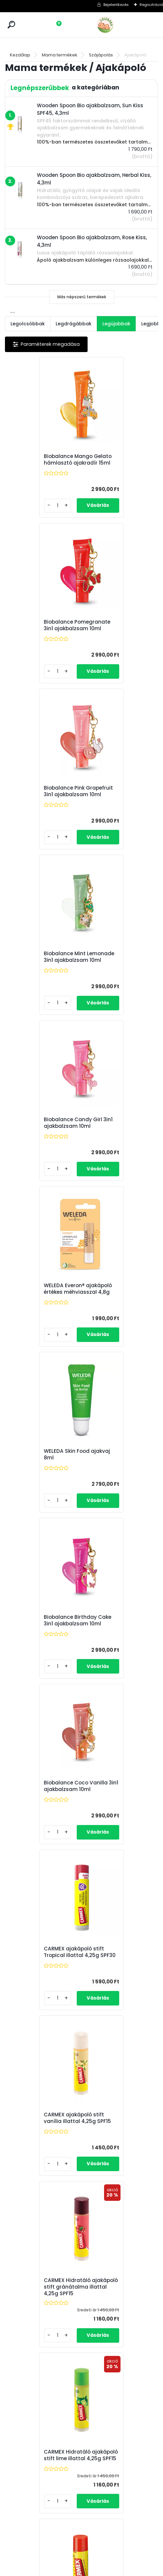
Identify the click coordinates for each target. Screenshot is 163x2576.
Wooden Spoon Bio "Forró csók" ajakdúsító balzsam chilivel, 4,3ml (118, 2077)
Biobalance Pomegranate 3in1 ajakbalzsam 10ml (112, 463)
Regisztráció (151, 4)
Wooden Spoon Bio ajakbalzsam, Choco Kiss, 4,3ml (115, 1875)
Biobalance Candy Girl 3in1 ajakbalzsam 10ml (41, 804)
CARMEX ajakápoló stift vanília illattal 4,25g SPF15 (42, 1322)
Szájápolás (101, 55)
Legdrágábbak (74, 323)
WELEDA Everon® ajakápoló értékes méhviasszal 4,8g (112, 806)
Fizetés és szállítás (86, 2449)
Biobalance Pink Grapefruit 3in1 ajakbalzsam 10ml (35, 634)
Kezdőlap (20, 55)
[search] (11, 24)
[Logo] (120, 24)
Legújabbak (116, 323)
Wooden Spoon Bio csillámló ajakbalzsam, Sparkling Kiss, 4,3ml (42, 1669)
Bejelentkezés (116, 4)
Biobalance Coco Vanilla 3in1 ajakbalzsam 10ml (35, 1148)
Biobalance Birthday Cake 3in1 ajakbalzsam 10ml (118, 977)
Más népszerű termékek (81, 297)
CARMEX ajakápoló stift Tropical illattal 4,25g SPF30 (119, 1148)
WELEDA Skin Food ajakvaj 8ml (35, 975)
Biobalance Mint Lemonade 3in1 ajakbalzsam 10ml (112, 634)
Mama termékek (59, 55)
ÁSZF (72, 2465)
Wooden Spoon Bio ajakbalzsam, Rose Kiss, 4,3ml (42, 1880)
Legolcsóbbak (28, 323)
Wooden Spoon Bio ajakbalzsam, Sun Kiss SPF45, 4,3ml (79, 2281)
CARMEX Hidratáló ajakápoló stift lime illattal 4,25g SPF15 (37, 1498)
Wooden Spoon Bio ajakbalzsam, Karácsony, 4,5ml (36, 2075)
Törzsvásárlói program (91, 2441)
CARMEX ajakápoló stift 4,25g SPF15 (119, 1496)
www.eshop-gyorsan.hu (96, 2569)
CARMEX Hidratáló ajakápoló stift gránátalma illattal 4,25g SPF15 (114, 1323)
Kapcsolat (78, 2457)
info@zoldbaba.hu (33, 2457)
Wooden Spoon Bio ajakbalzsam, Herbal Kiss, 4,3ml (115, 1672)
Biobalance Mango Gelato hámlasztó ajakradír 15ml (36, 463)
